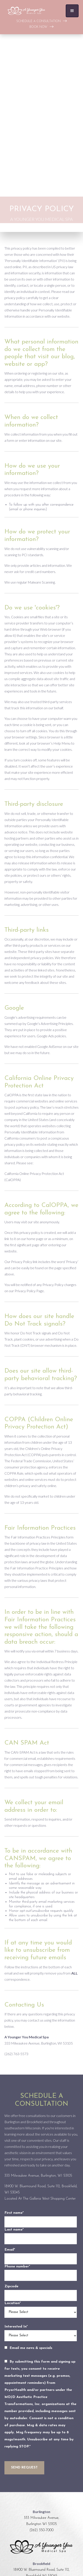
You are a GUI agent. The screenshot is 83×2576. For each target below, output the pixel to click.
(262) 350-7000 (41, 2530)
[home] (26, 10)
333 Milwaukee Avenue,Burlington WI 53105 (41, 2521)
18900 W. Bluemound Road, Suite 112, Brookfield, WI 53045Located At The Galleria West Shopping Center (40, 2192)
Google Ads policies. (52, 1036)
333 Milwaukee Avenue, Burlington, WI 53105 (38, 2176)
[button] (72, 10)
